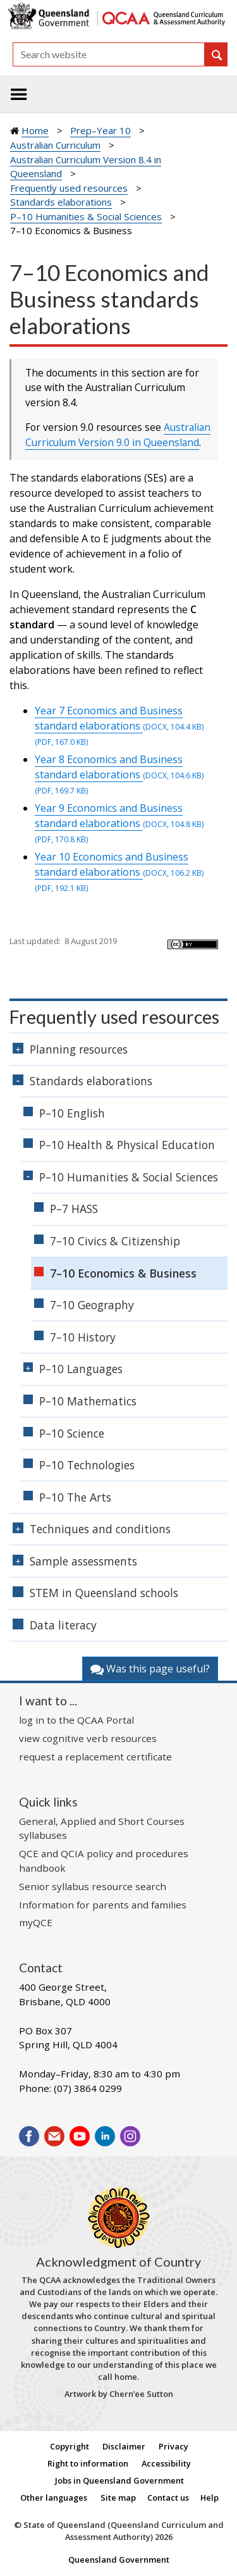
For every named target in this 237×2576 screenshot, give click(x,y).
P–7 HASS (74, 1208)
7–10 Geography (92, 1304)
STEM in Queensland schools (104, 1592)
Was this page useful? (150, 1669)
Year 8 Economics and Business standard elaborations (119, 766)
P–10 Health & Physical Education (127, 1144)
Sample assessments (83, 1561)
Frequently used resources (69, 188)
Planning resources (79, 1049)
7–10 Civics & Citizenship (115, 1240)
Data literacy (63, 1625)
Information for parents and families (102, 1904)
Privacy (173, 2446)
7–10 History (83, 1337)
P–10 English (72, 1113)
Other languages (53, 2497)
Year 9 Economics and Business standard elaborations (119, 815)
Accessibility (166, 2463)
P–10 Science (71, 1433)
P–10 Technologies (87, 1464)
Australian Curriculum (55, 145)
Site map (118, 2497)
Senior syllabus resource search (92, 1886)
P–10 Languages (81, 1368)
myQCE (35, 1922)
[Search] (109, 54)
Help (209, 2497)
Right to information (87, 2463)
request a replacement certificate (95, 1756)
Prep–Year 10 (100, 130)
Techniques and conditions (100, 1528)
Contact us (168, 2497)
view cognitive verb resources (88, 1738)
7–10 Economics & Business (123, 1273)
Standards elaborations (61, 202)
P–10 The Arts (75, 1497)
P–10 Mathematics (88, 1401)
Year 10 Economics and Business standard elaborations (119, 864)
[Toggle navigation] (19, 94)
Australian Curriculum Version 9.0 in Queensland (117, 434)
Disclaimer (123, 2446)
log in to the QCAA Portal (76, 1720)
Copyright (69, 2446)
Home (35, 130)
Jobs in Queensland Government (119, 2480)
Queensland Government (118, 2559)
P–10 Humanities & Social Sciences (86, 216)
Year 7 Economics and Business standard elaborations (119, 718)
